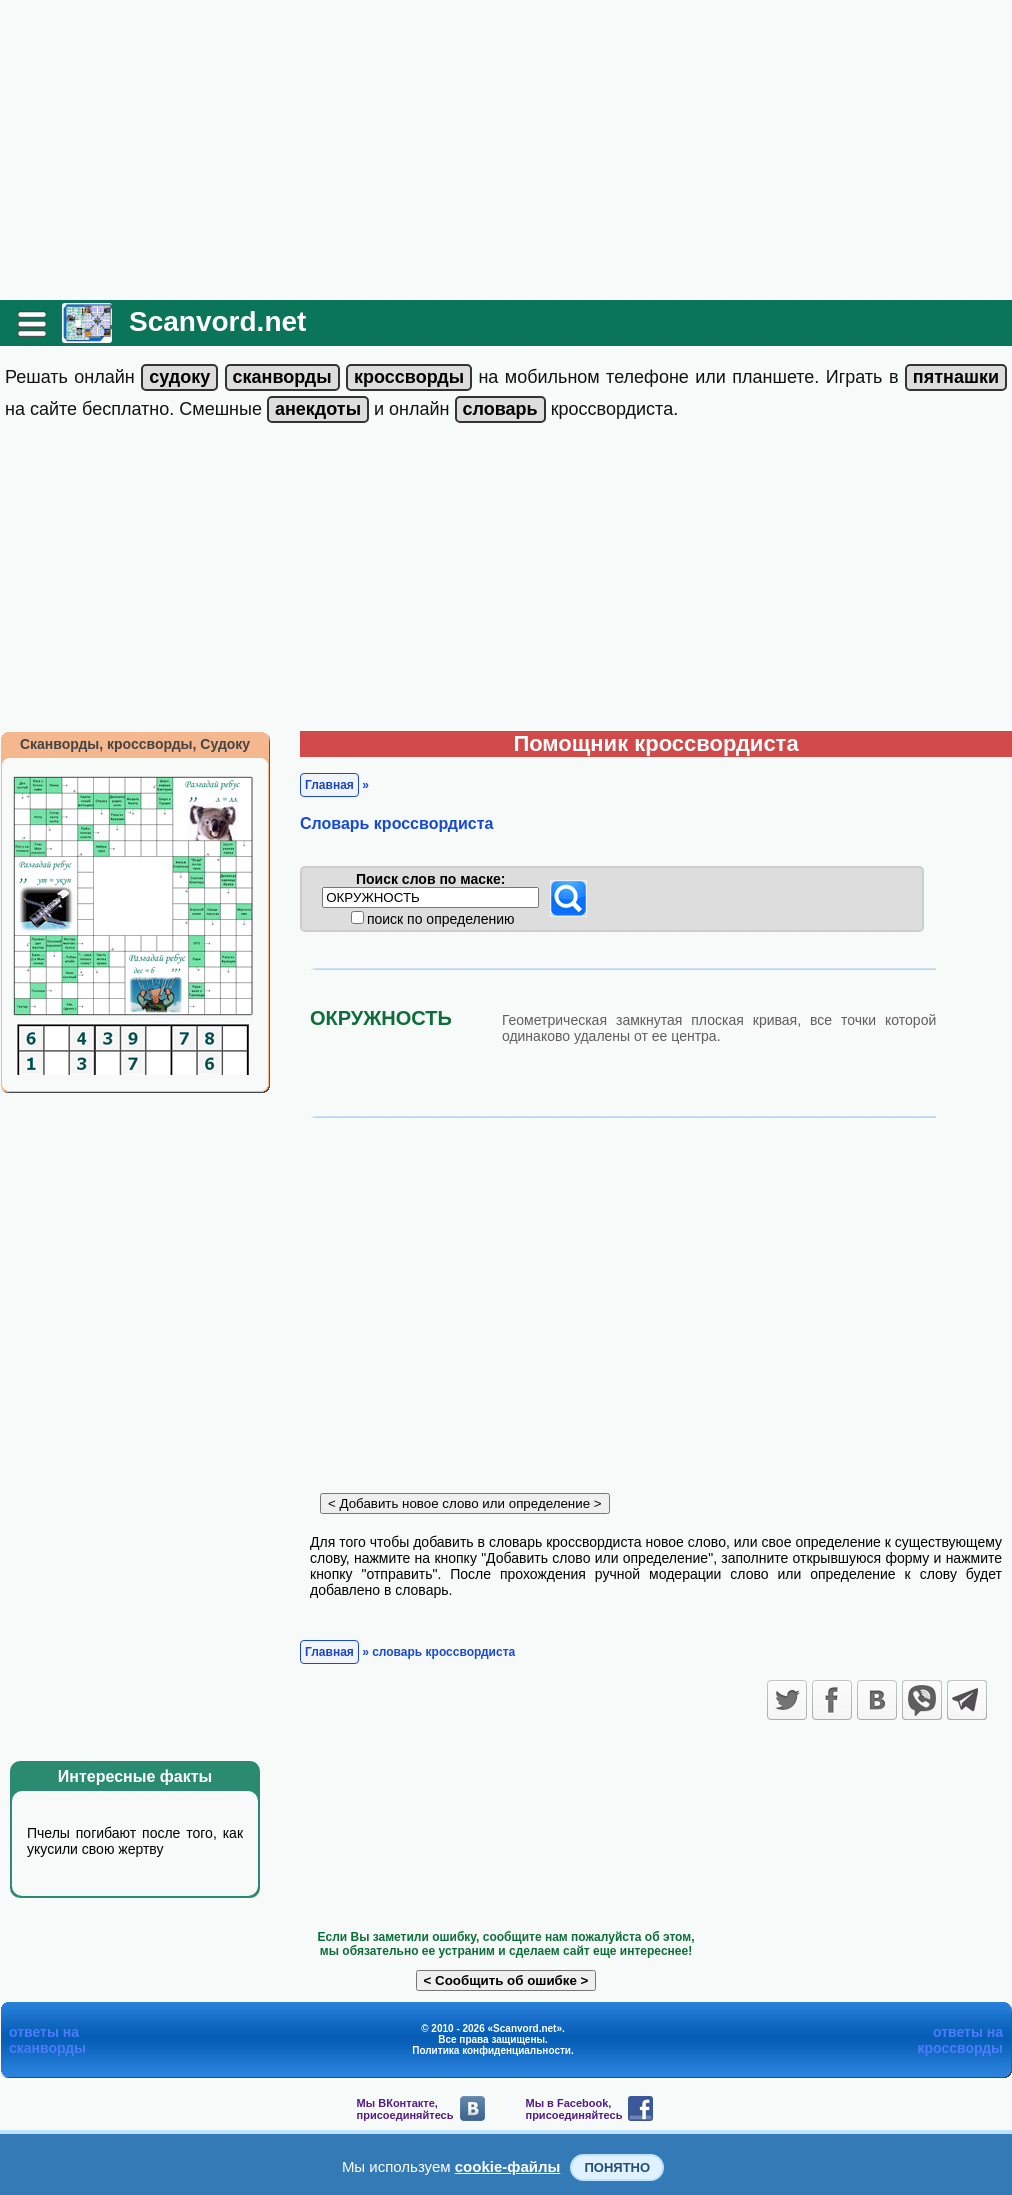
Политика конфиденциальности (491, 2050)
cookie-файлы (508, 2166)
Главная (329, 785)
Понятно (617, 2167)
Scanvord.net (217, 321)
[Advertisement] (506, 150)
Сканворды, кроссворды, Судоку (135, 744)
